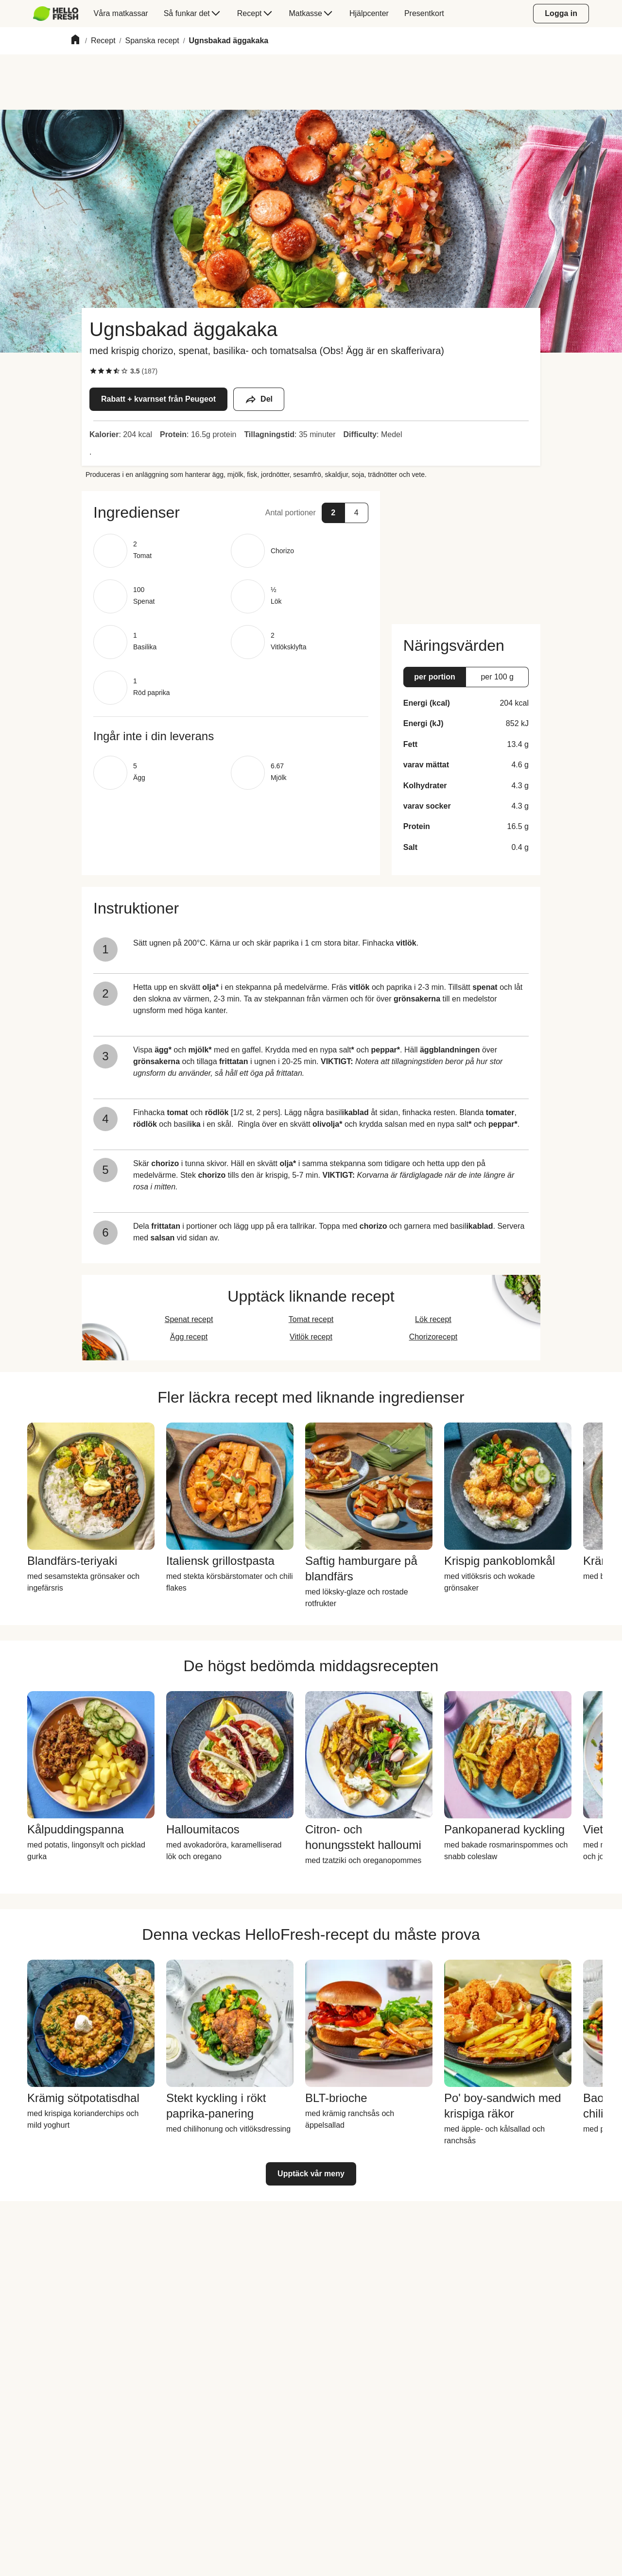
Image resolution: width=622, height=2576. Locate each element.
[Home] (75, 41)
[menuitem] (59, 13)
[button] (230, 512)
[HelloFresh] (55, 13)
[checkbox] (93, 371)
